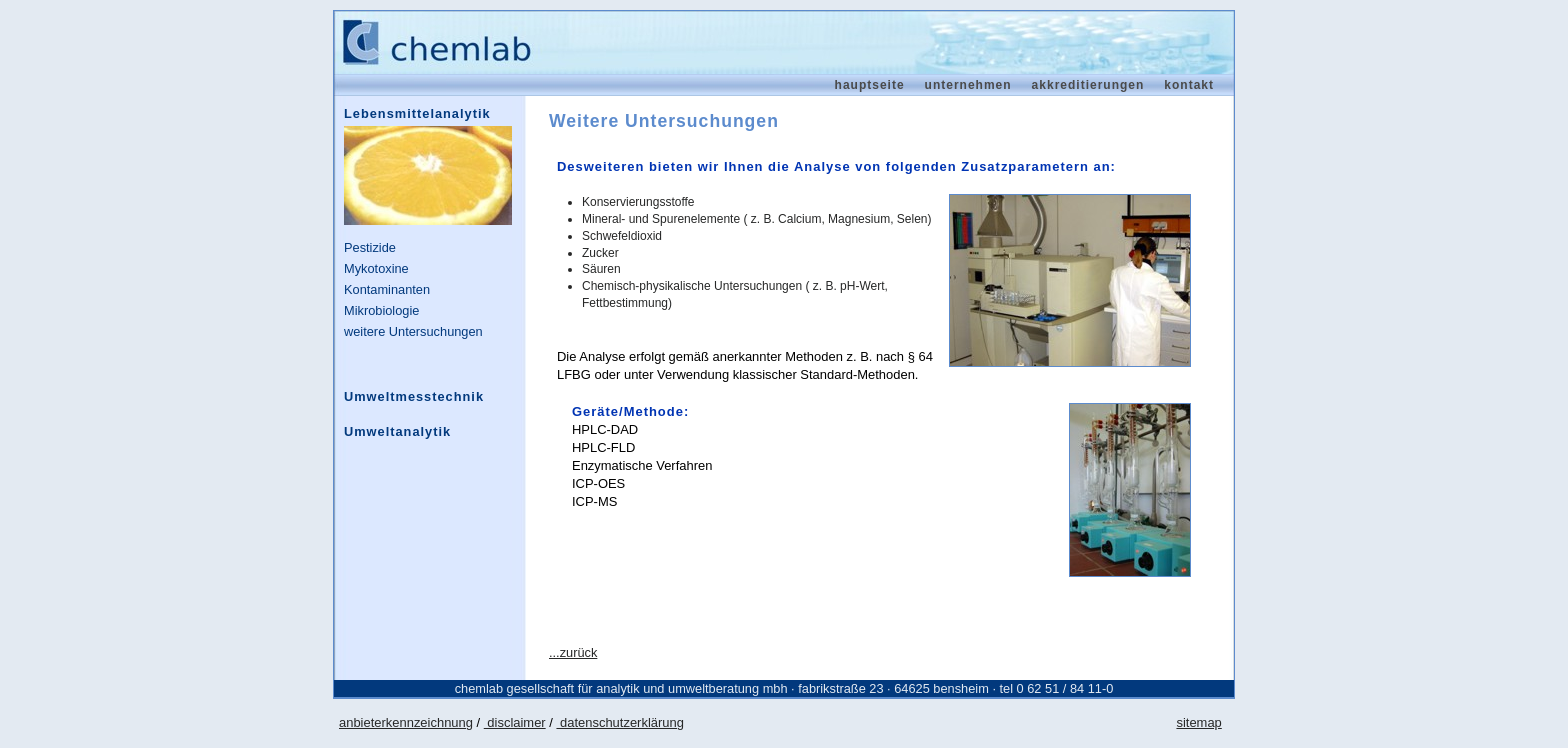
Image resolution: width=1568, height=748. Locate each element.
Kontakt (1189, 85)
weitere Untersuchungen (413, 331)
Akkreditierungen (1088, 85)
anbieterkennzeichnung (406, 722)
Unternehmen (968, 85)
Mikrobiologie (381, 310)
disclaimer (515, 722)
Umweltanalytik (397, 431)
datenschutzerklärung (619, 722)
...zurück (573, 652)
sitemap (1198, 722)
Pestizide (370, 247)
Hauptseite (870, 85)
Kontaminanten (387, 289)
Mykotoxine (376, 268)
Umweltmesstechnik (414, 396)
